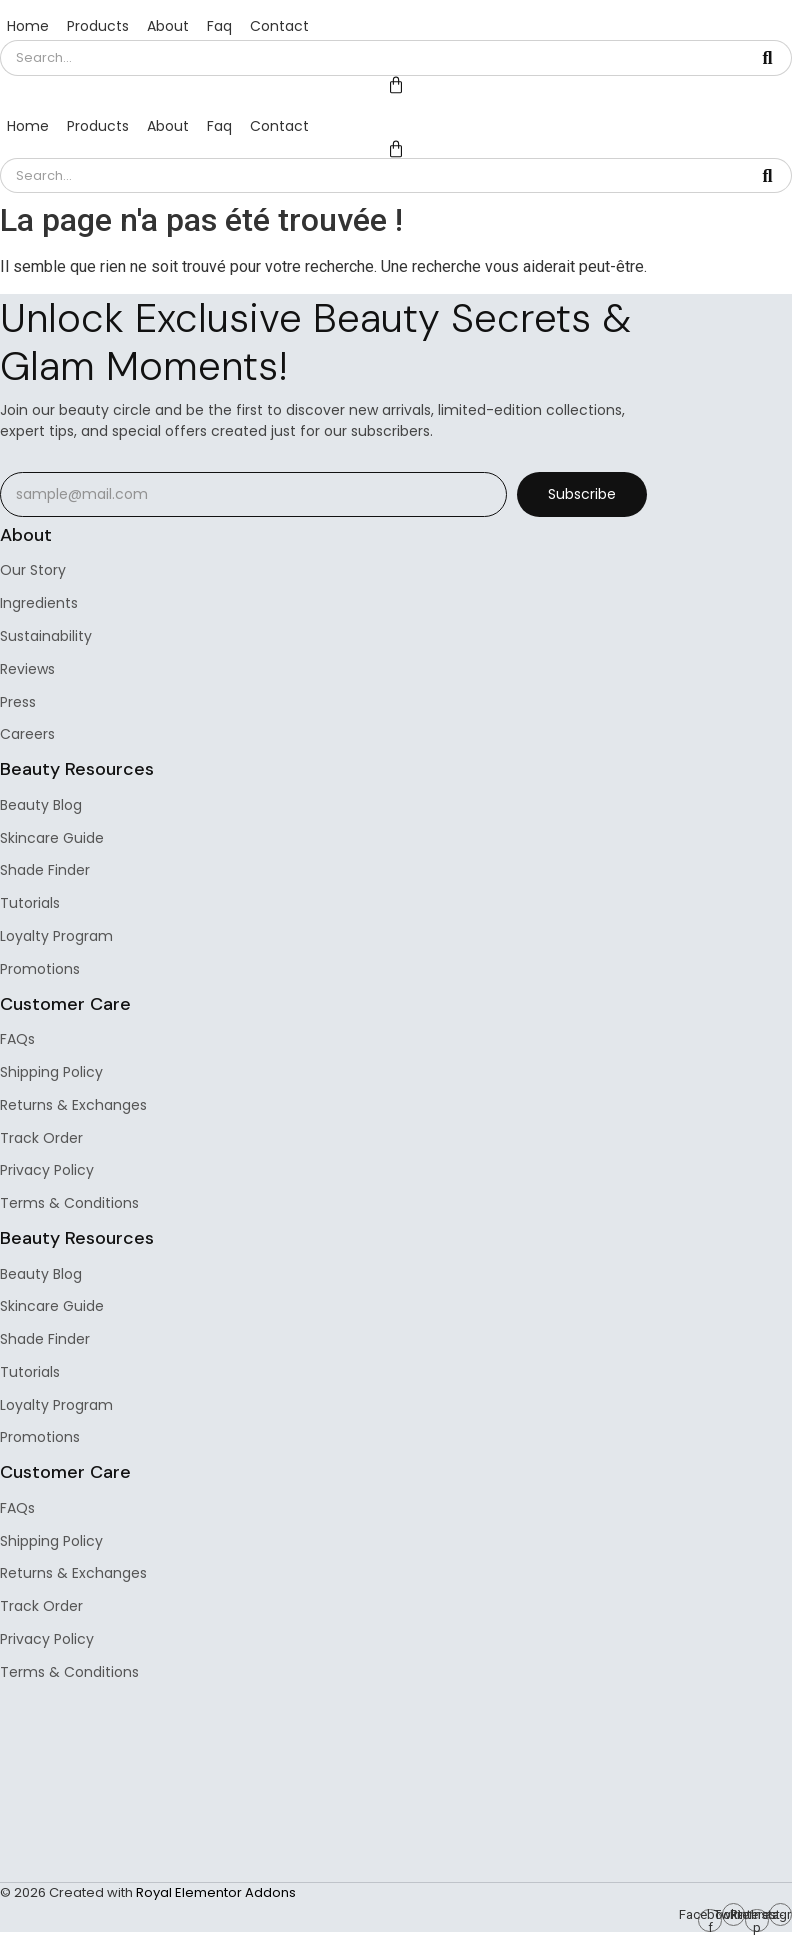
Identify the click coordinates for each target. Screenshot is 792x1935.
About (168, 26)
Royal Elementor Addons (216, 1892)
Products (98, 26)
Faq (219, 26)
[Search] (372, 58)
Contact (279, 26)
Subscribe (582, 494)
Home (28, 26)
